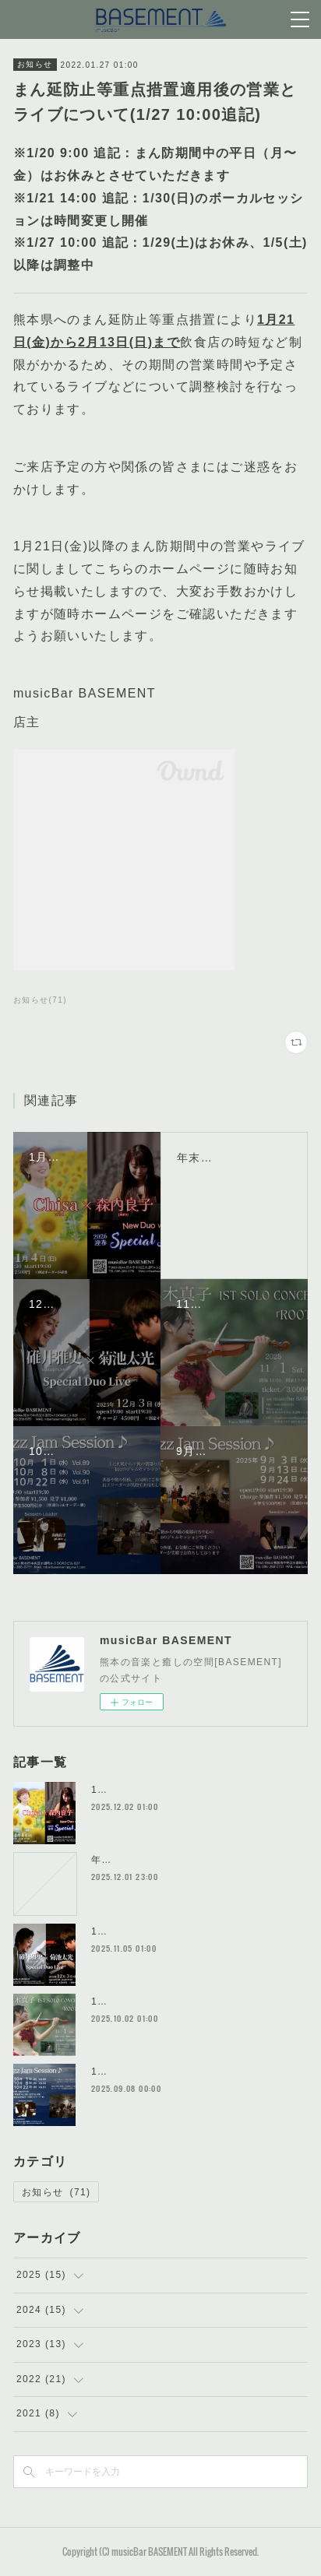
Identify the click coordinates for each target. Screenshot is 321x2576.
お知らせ (35, 64)
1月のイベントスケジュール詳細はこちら (188, 1789)
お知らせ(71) (40, 1000)
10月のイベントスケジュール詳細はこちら (191, 2071)
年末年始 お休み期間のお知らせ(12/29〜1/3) (198, 1859)
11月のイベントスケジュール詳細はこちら (191, 2001)
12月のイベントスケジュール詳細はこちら (191, 1931)
